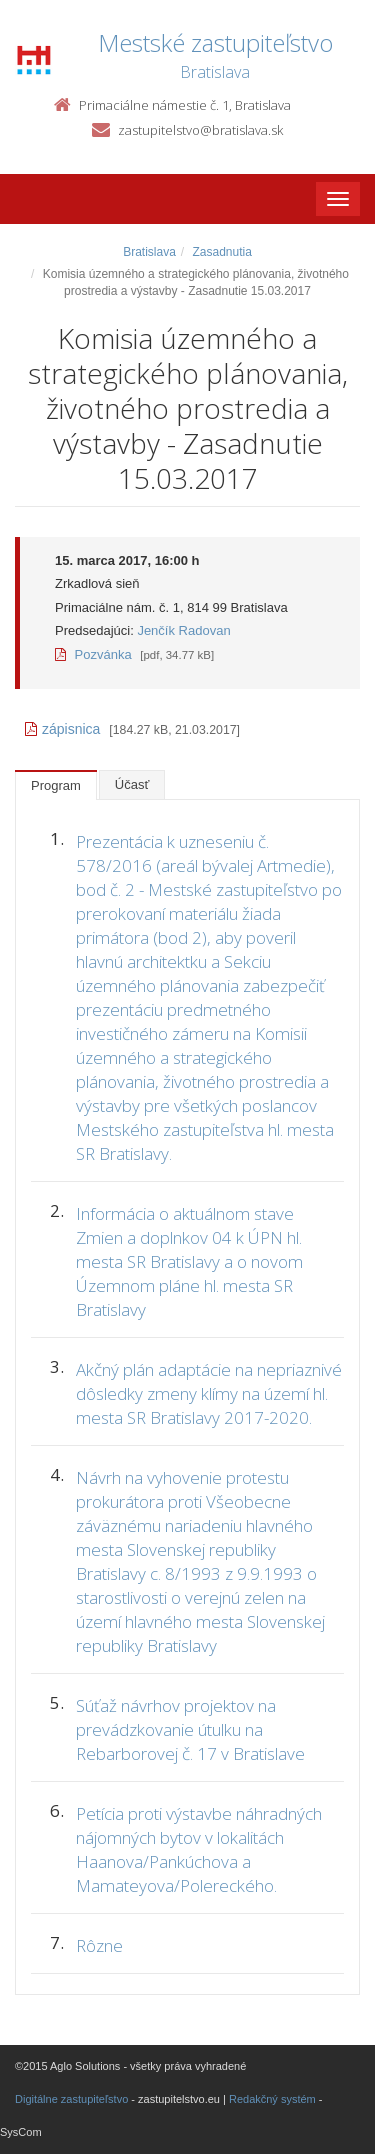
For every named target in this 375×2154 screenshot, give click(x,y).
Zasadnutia (221, 252)
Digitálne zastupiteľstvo (71, 2099)
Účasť (132, 784)
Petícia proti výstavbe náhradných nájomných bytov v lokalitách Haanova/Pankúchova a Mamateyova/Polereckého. (199, 1849)
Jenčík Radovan (183, 630)
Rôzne (99, 1945)
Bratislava (149, 252)
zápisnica (62, 729)
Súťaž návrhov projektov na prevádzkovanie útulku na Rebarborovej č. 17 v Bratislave (190, 1729)
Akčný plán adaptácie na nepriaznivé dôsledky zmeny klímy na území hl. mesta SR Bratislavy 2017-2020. (209, 1393)
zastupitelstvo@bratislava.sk (200, 130)
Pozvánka (93, 654)
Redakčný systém (272, 2099)
